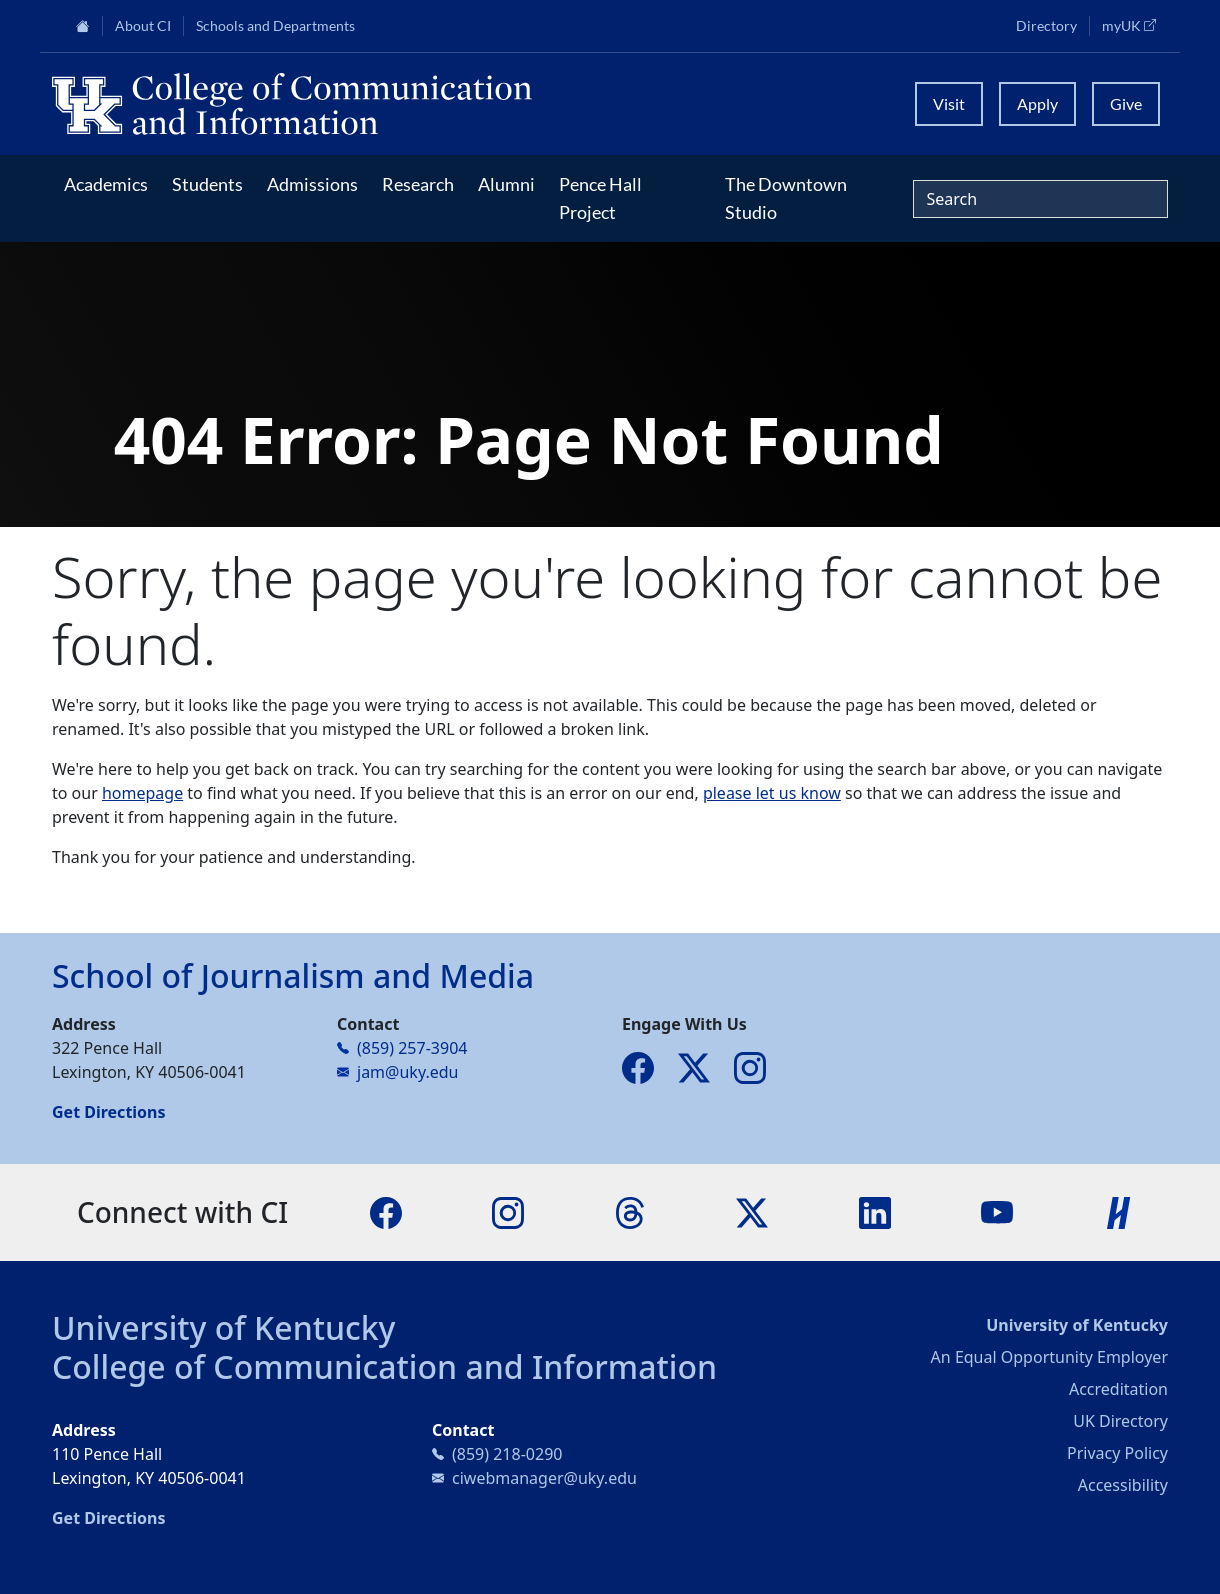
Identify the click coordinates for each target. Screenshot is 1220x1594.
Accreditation (1118, 1389)
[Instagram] (508, 1211)
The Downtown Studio (786, 198)
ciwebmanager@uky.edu (544, 1478)
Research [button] (418, 184)
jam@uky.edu (407, 1072)
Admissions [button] (312, 184)
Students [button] (207, 184)
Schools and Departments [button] (275, 26)
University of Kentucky (224, 1327)
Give (1126, 103)
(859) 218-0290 (507, 1454)
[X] (752, 1211)
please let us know (772, 793)
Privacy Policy (1117, 1453)
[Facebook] (386, 1211)
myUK (1135, 25)
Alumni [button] (506, 184)
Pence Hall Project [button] (600, 198)
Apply (1037, 103)
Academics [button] (106, 184)
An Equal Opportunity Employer (1049, 1357)
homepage (142, 793)
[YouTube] (997, 1211)
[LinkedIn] (875, 1211)
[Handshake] (1119, 1211)
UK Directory (1120, 1421)
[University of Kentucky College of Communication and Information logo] (470, 104)
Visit (949, 103)
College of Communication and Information (384, 1366)
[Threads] (630, 1211)
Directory (1046, 26)
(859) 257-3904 (412, 1048)
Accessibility (1123, 1485)
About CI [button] (143, 26)
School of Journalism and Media (293, 975)
